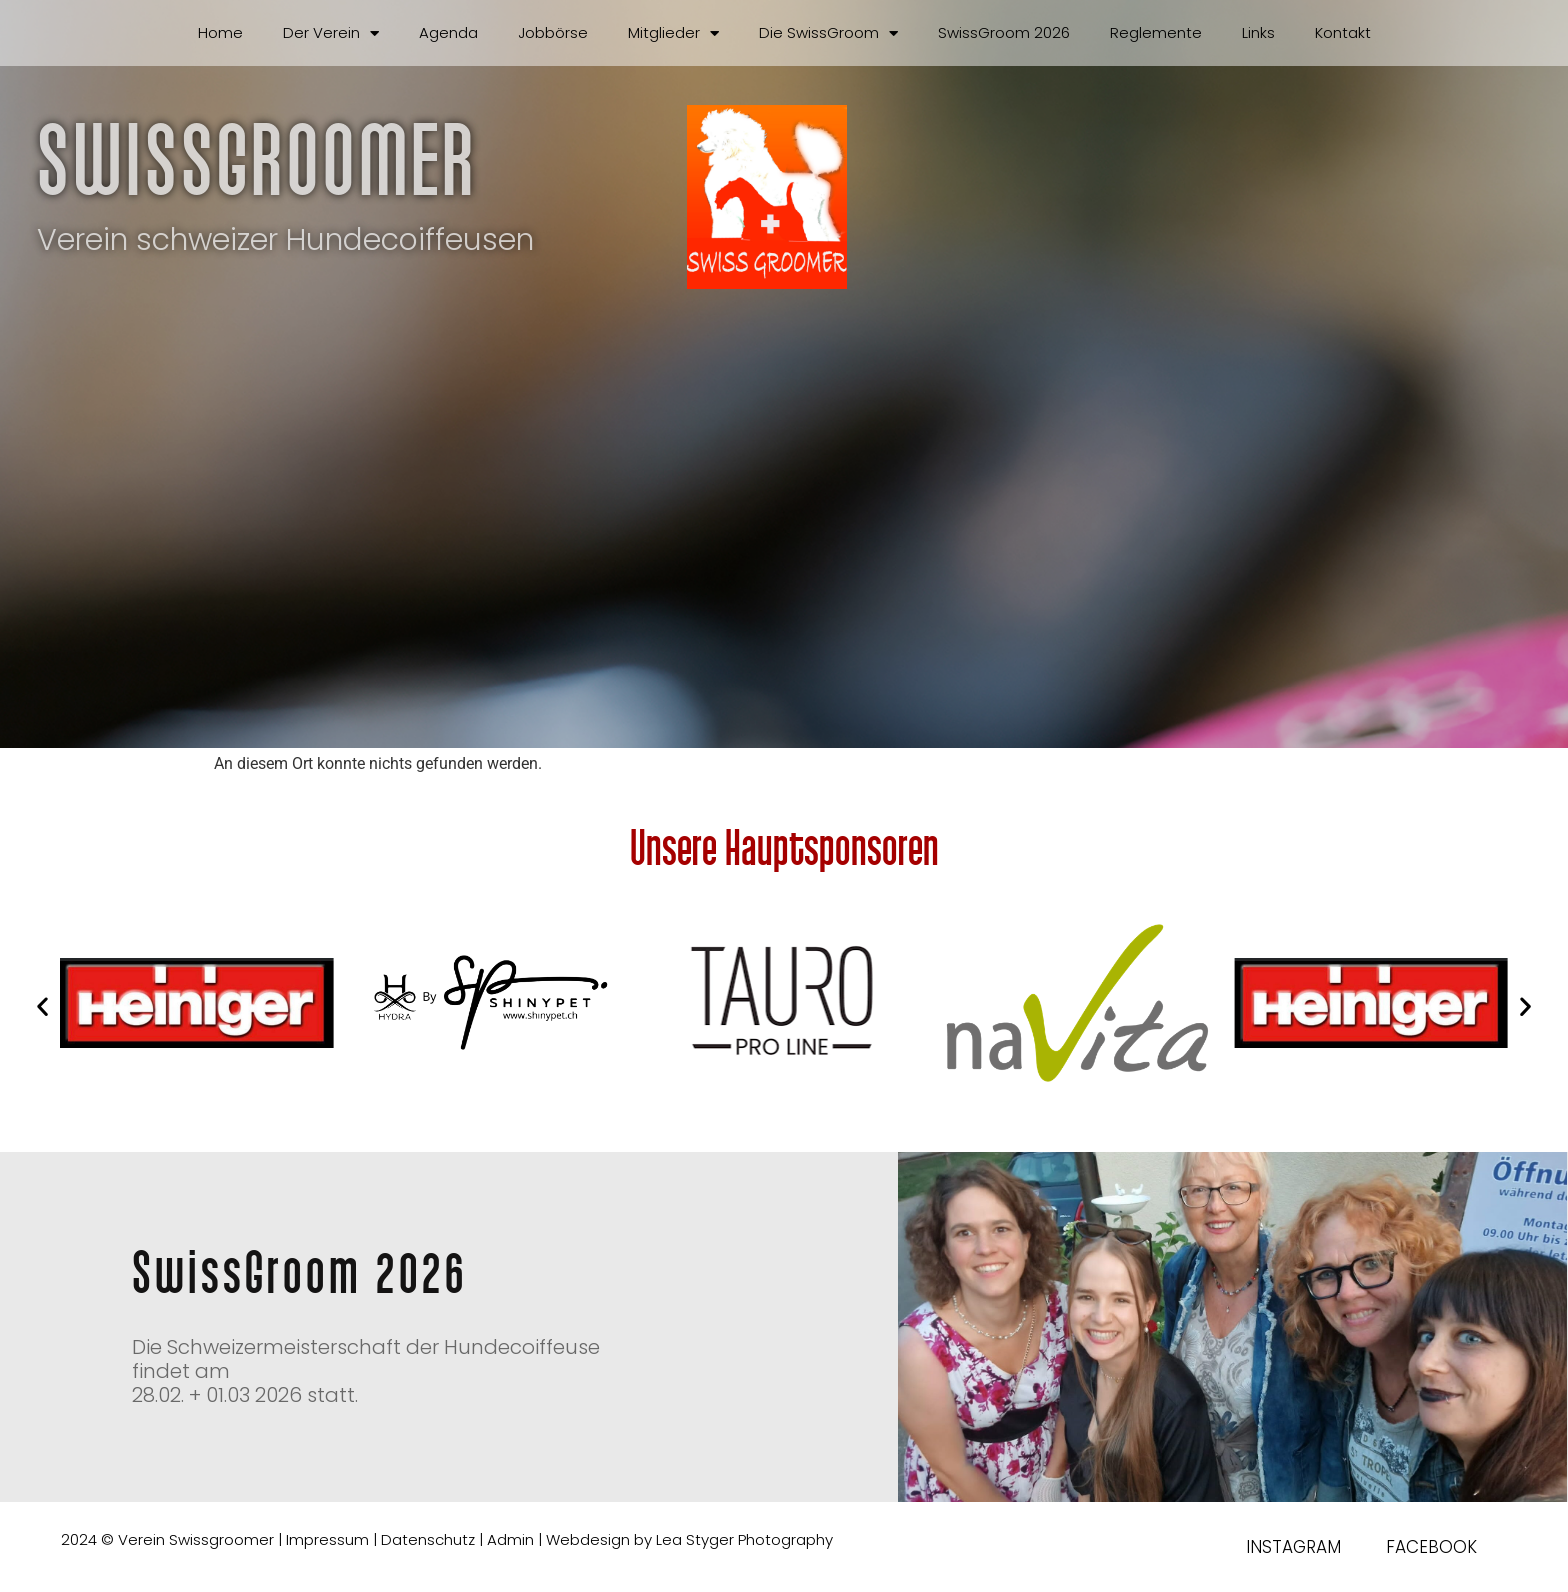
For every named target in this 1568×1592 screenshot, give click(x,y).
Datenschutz (428, 1539)
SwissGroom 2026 (1004, 32)
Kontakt (1343, 32)
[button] (42, 1006)
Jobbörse (553, 32)
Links (1258, 32)
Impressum (327, 1539)
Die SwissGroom (828, 33)
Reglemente (1156, 32)
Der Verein (331, 33)
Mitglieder (673, 33)
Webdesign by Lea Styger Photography (689, 1539)
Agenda (448, 32)
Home (220, 32)
